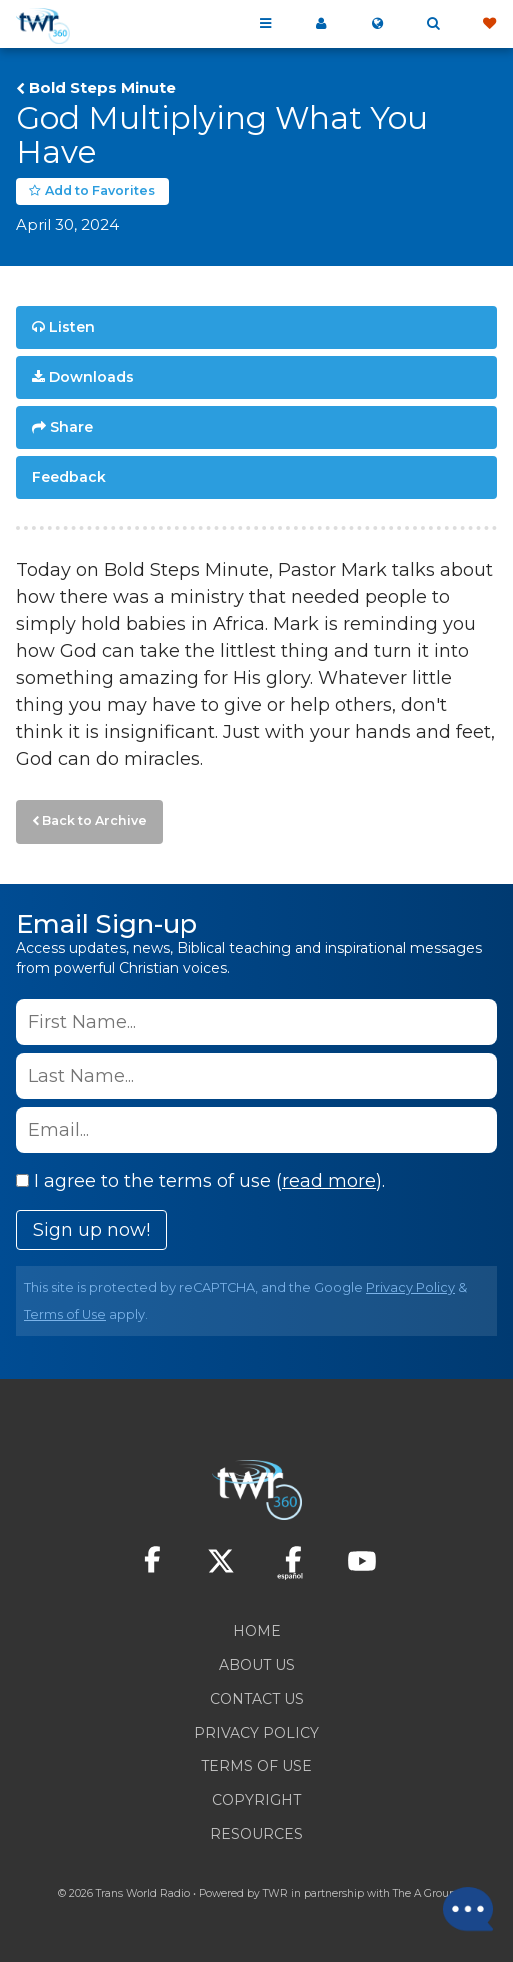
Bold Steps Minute (102, 88)
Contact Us (257, 1699)
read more (329, 1181)
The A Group (424, 1893)
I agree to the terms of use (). (200, 1181)
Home (257, 1631)
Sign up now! (91, 1230)
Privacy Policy (410, 1287)
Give (489, 24)
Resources (256, 1834)
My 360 (321, 24)
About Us (257, 1665)
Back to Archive (94, 820)
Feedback (69, 477)
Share (71, 427)
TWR (275, 1893)
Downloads (91, 377)
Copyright (256, 1800)
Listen (72, 327)
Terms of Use (65, 1314)
